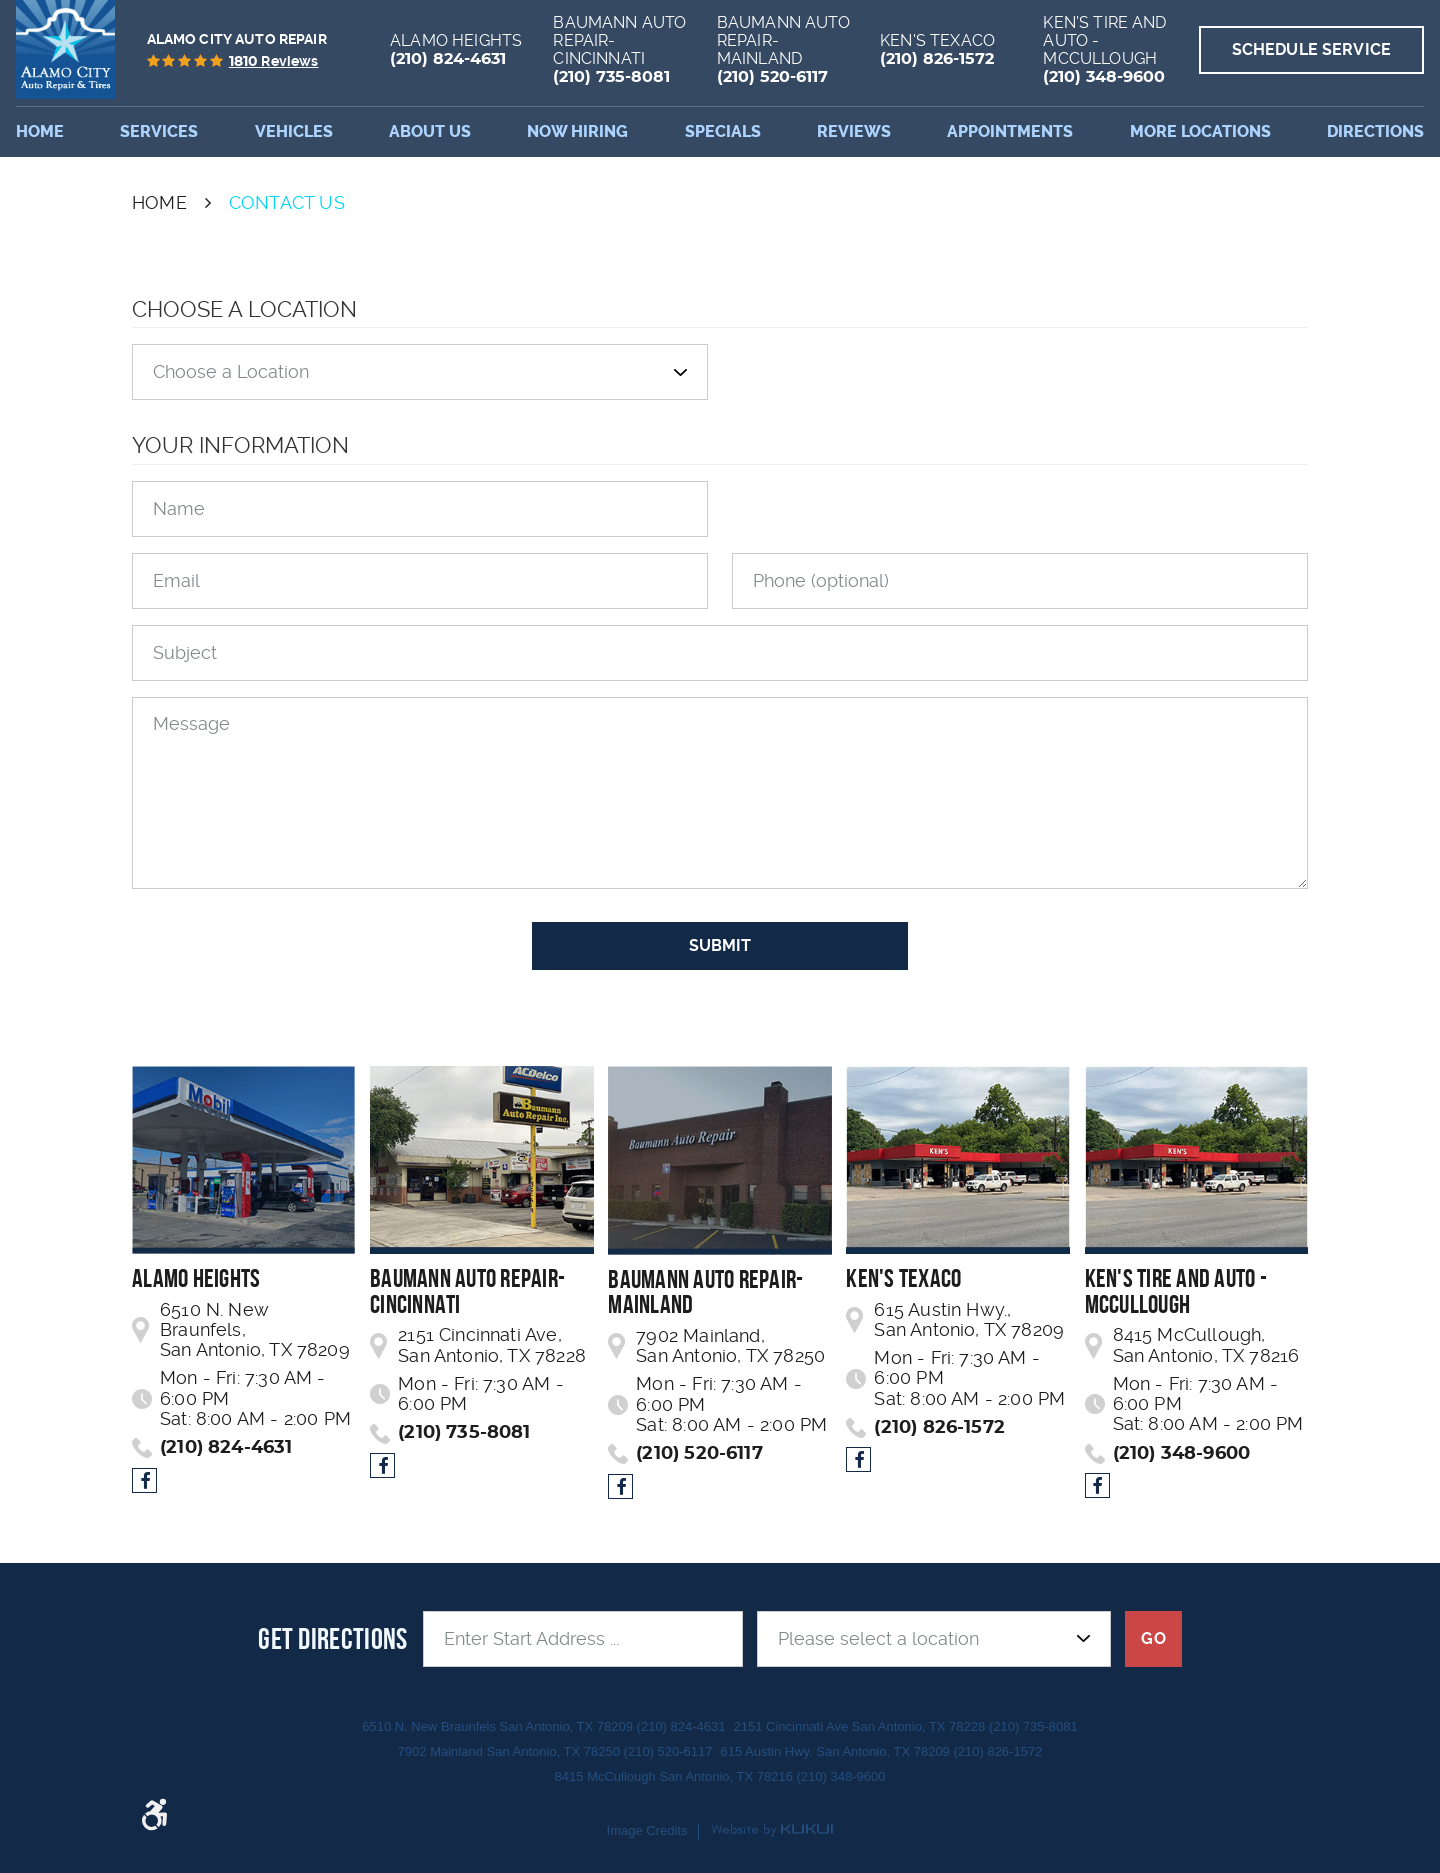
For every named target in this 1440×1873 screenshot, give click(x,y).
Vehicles (294, 131)
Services (159, 131)
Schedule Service (1312, 49)
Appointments (1010, 131)
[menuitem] (40, 132)
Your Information (240, 445)
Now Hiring (577, 131)
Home (40, 131)
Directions (1375, 131)
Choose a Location (244, 309)
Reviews (854, 131)
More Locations (1200, 131)
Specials (723, 131)
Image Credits (647, 1830)
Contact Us (287, 202)
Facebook (144, 1480)
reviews (274, 62)
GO (1153, 1638)
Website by (772, 1831)
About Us (430, 131)
